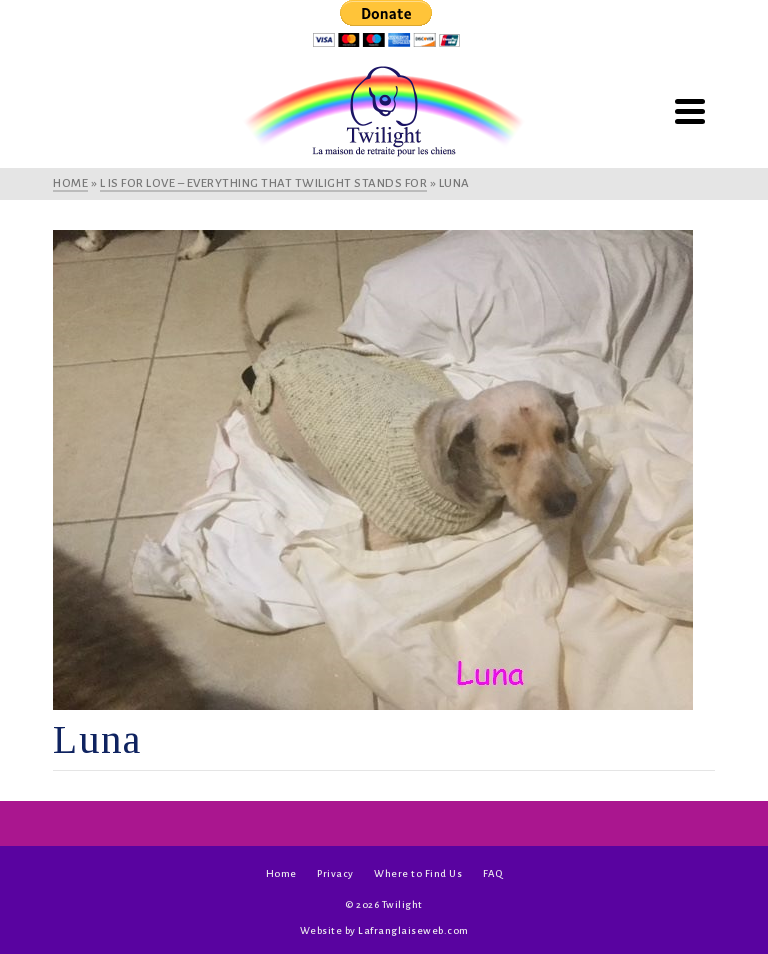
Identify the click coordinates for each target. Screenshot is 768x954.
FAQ (493, 873)
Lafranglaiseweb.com (413, 930)
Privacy (335, 873)
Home (281, 873)
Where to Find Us (418, 873)
